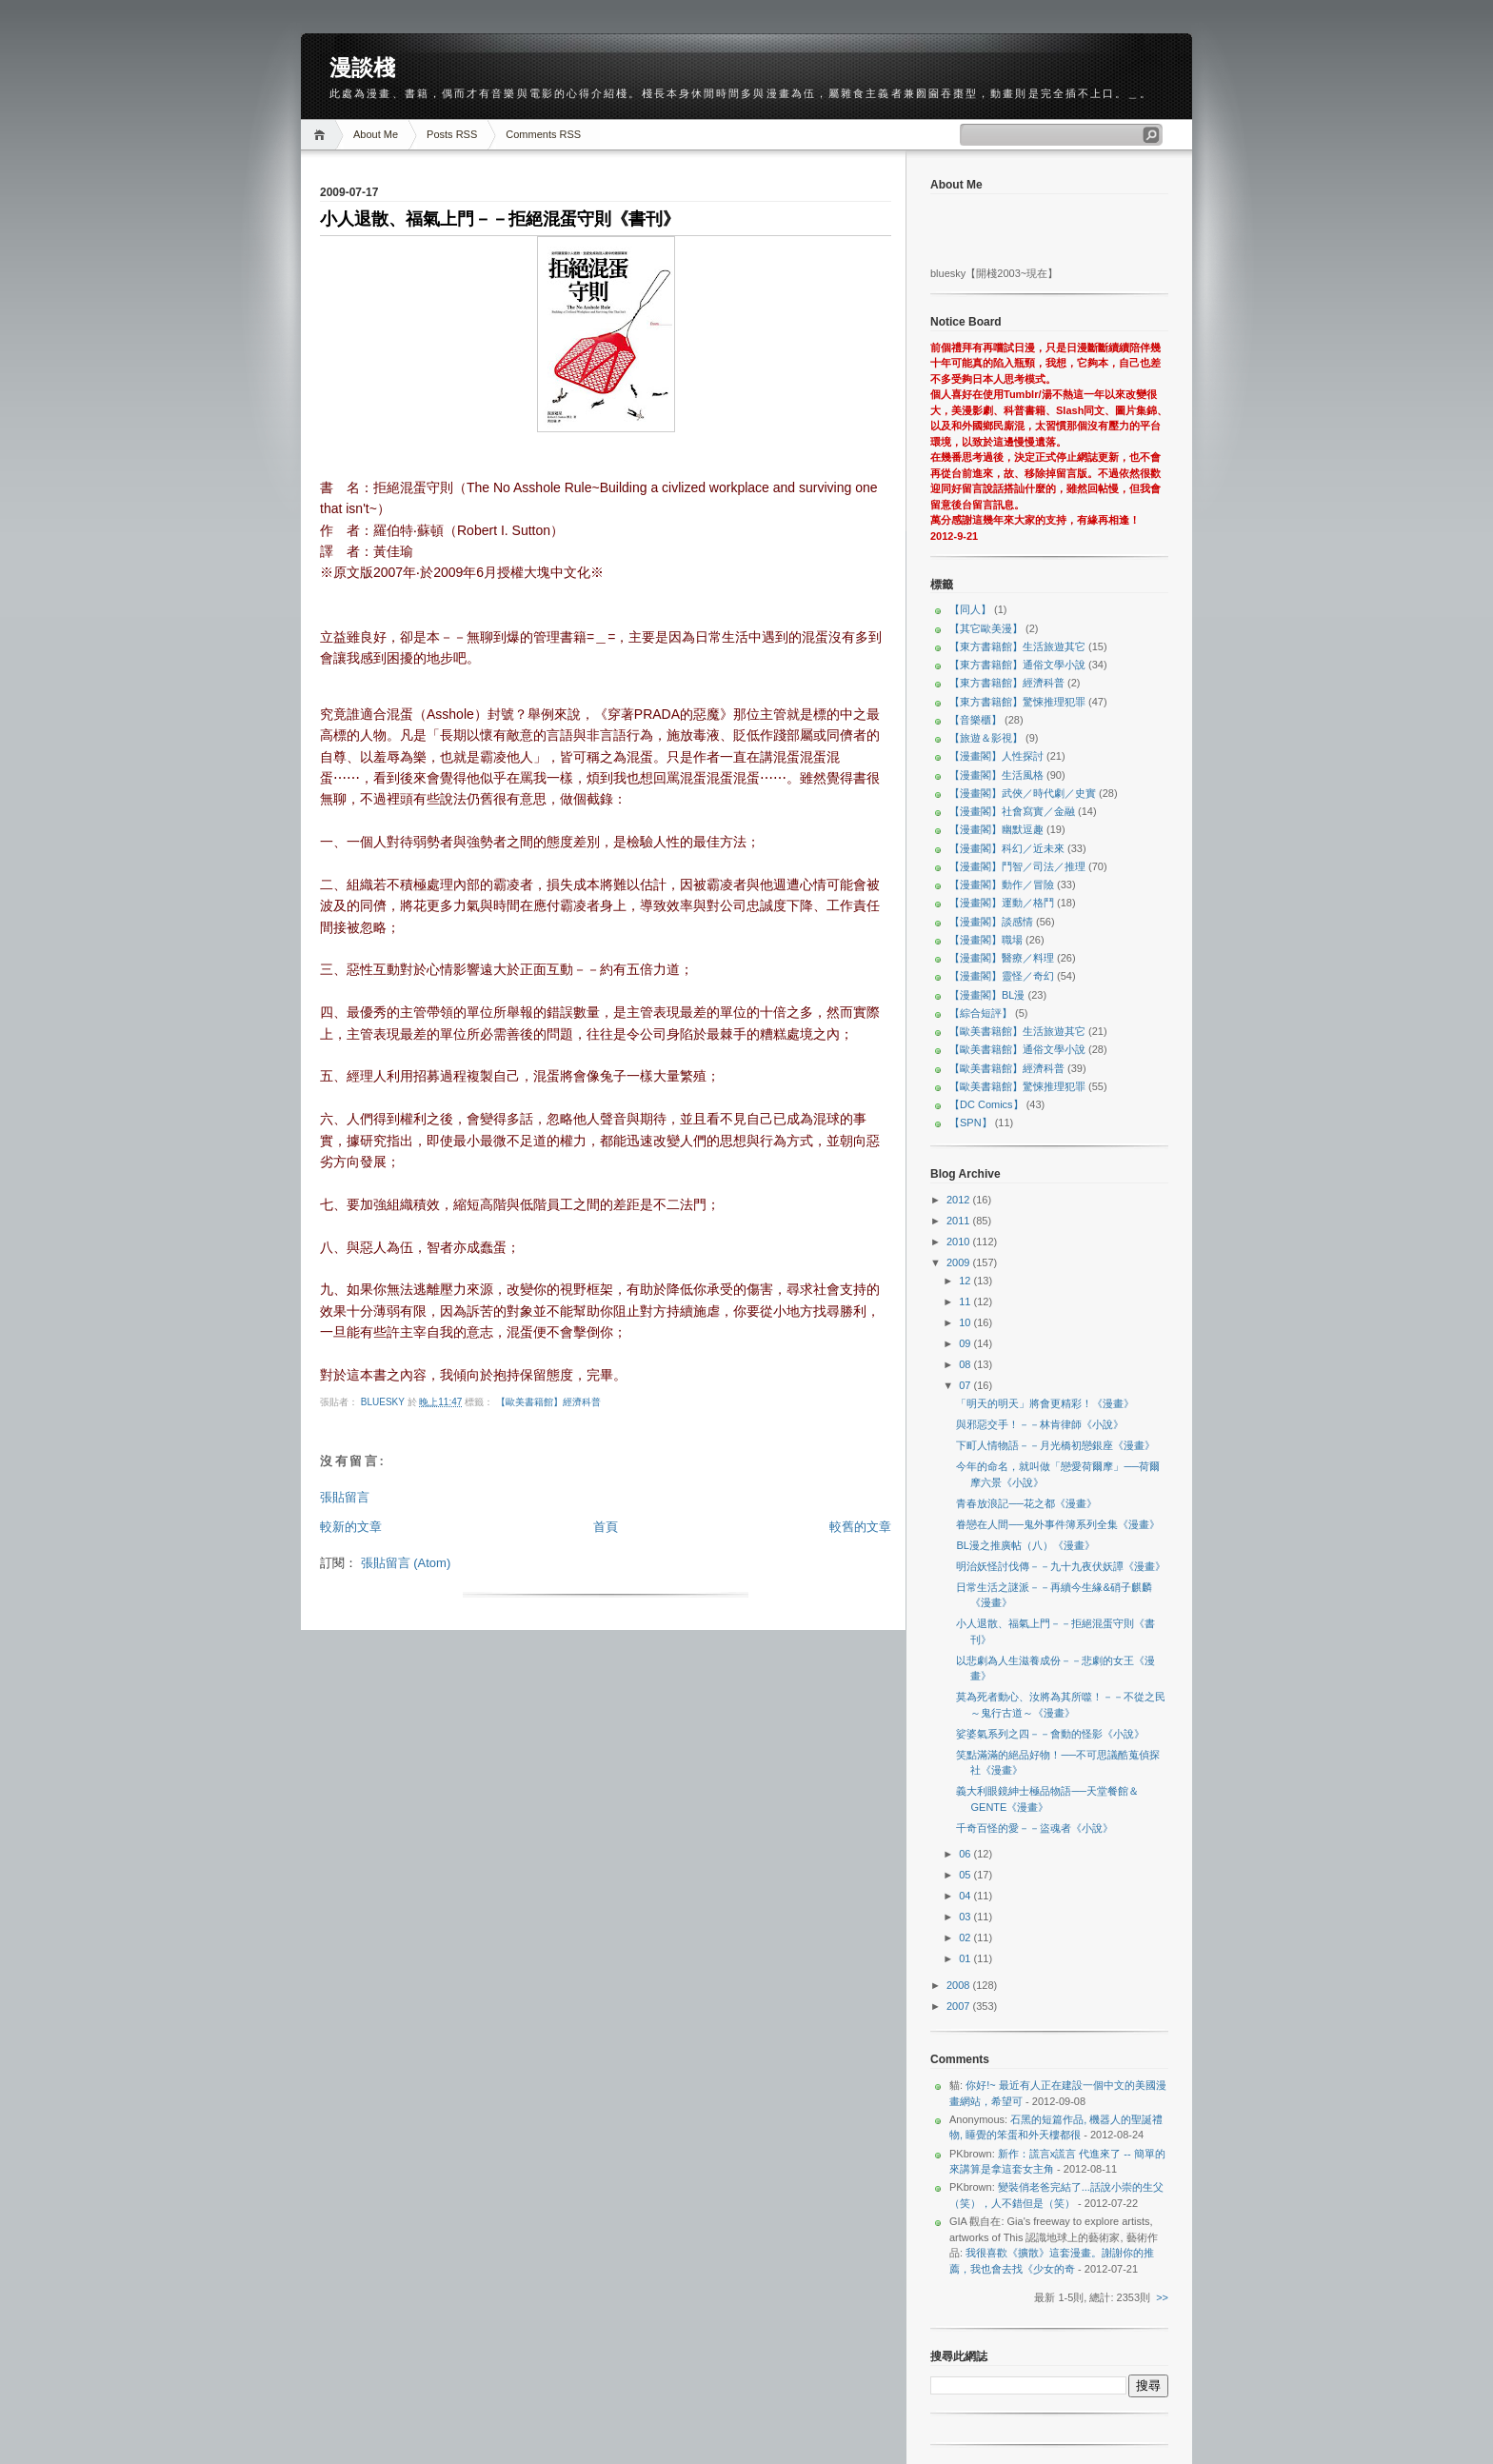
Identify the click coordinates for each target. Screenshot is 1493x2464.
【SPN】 (970, 1122)
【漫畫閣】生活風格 (996, 775)
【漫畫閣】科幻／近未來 (1007, 848)
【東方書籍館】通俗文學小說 (1017, 664)
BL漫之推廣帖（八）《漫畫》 (1025, 1545)
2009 (959, 1262)
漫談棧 (362, 67)
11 (966, 1301)
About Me (375, 134)
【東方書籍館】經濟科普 (1007, 682)
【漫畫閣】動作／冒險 (1001, 884)
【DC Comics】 (986, 1104)
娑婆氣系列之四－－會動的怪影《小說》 (1050, 1733)
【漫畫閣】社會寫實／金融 (1012, 811)
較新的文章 (351, 1527)
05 (966, 1874)
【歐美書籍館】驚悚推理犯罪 (1017, 1086)
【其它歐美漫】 (986, 628)
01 (966, 1958)
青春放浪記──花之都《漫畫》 (1026, 1503)
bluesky (384, 1402)
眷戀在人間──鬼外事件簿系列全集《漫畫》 (1058, 1524)
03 (966, 1916)
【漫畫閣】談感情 (991, 921)
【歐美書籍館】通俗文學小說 (1017, 1049)
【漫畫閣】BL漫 (987, 995)
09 (966, 1343)
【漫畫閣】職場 (986, 939)
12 (966, 1280)
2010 (959, 1241)
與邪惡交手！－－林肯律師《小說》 (1040, 1424)
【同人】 (970, 609)
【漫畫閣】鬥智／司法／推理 (1017, 866)
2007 (959, 2006)
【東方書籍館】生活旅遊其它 (1017, 646)
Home (322, 134)
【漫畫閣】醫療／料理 (1001, 958)
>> (1162, 2297)
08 (966, 1364)
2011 (959, 1220)
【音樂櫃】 (975, 719)
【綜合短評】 (980, 1013)
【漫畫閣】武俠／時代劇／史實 (1022, 793)
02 (966, 1937)
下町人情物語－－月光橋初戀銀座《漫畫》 (1055, 1445)
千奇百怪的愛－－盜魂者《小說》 (1034, 1828)
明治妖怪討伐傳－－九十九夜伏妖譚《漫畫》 (1060, 1566)
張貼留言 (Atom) (406, 1563)
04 (966, 1895)
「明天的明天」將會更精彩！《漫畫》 (1045, 1403)
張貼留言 (344, 1497)
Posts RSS (452, 134)
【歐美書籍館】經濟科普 (548, 1402)
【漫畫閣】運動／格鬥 (1001, 902)
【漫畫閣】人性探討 (996, 756)
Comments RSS (543, 134)
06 (966, 1853)
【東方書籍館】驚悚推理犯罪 (1017, 701)
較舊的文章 (860, 1527)
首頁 (605, 1527)
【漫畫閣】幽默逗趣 (996, 829)
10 (966, 1322)
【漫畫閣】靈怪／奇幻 (1001, 976)
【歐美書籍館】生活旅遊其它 (1017, 1031)
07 (966, 1385)
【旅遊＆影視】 (986, 738)
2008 (959, 1985)
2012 (959, 1199)
